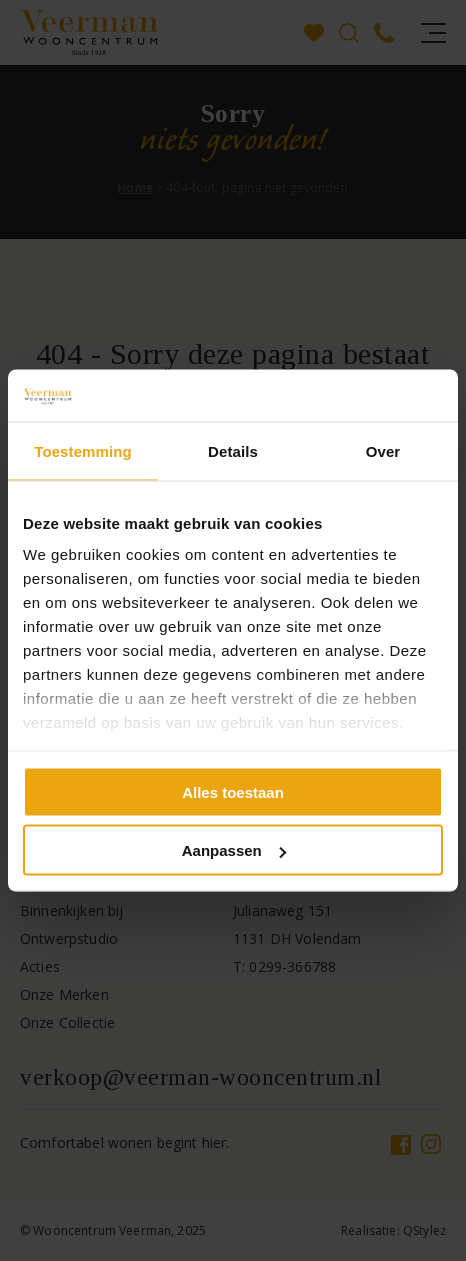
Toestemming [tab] (83, 450)
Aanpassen (234, 850)
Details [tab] (233, 450)
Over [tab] (383, 450)
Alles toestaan (233, 791)
